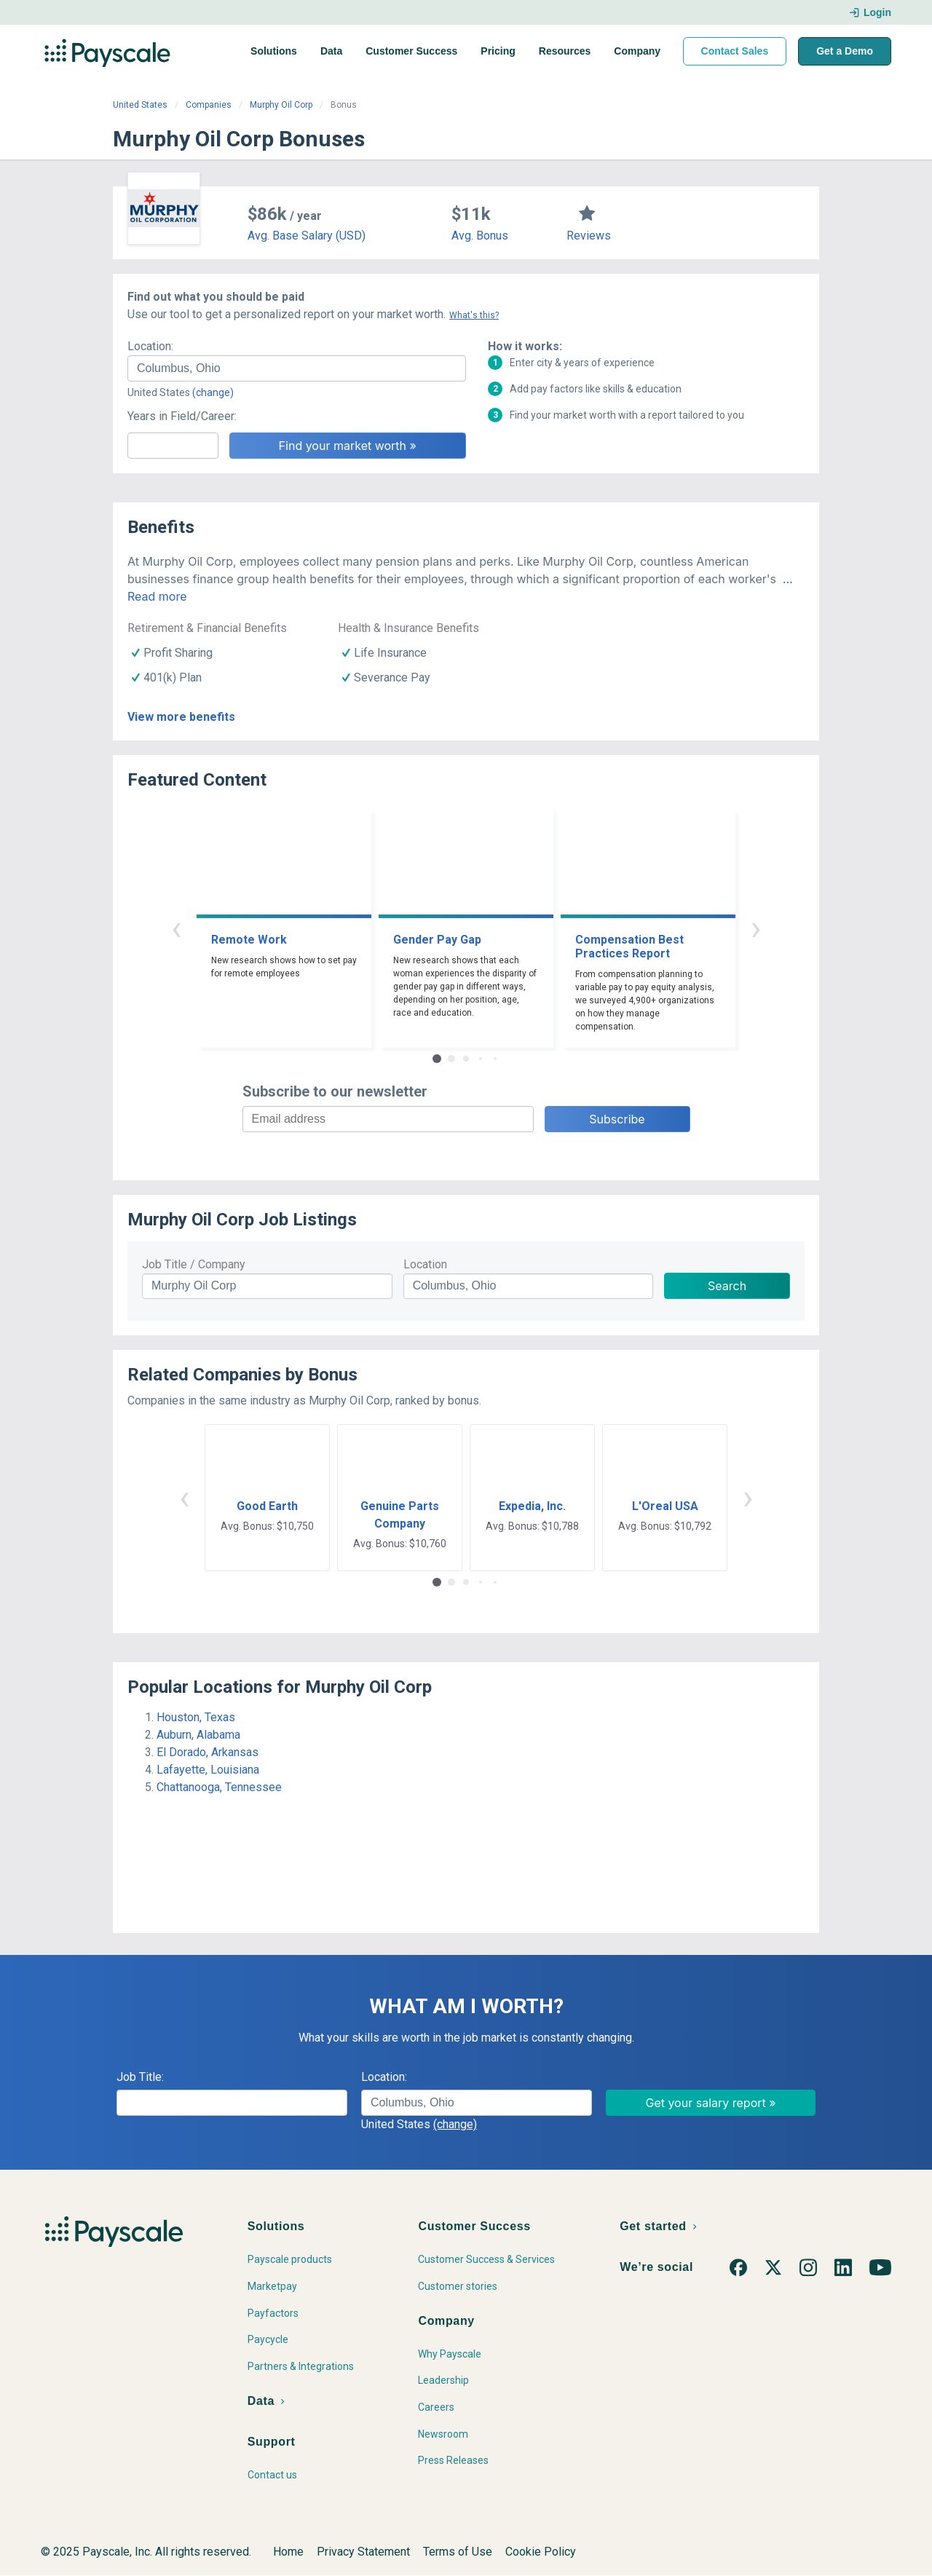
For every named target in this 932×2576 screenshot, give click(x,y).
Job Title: (140, 2077)
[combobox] (296, 368)
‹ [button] (176, 928)
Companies (209, 105)
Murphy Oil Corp (281, 105)
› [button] (756, 928)
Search (727, 1286)
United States (140, 105)
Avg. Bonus (479, 235)
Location (425, 1264)
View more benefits (181, 717)
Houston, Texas (196, 1717)
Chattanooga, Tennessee (219, 1787)
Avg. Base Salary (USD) (307, 235)
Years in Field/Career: (182, 416)
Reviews (588, 235)
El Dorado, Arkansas (207, 1752)
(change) (213, 392)
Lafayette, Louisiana (208, 1770)
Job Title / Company (193, 1264)
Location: (150, 346)
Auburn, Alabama (198, 1735)
